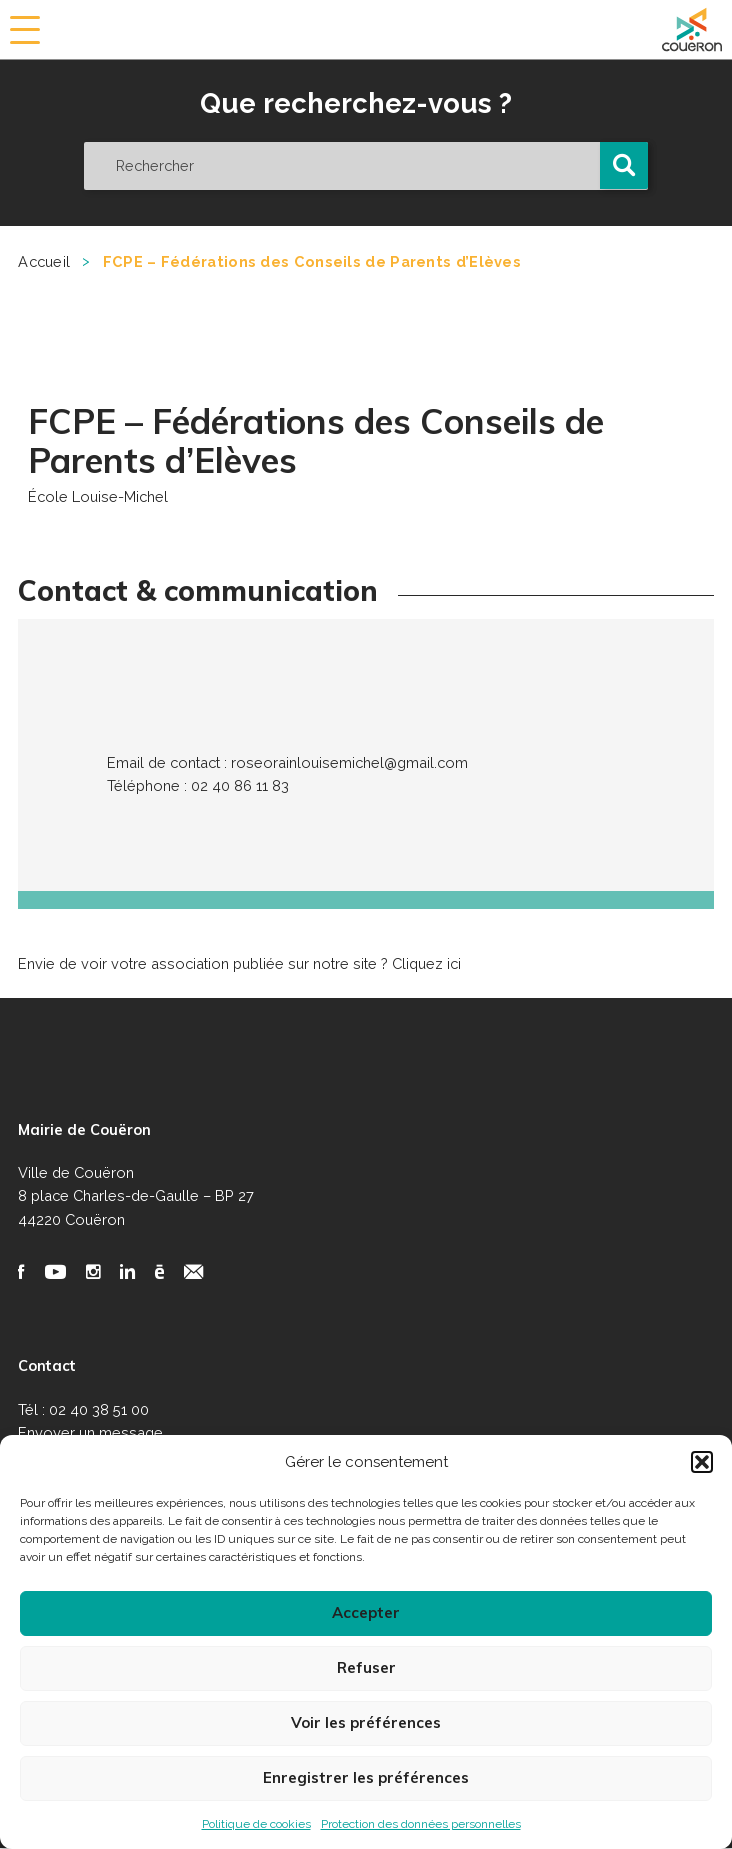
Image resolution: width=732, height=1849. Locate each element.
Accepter (366, 1612)
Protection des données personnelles (421, 1824)
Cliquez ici (426, 963)
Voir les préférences (366, 1722)
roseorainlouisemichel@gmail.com (349, 762)
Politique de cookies (256, 1824)
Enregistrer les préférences (366, 1777)
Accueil (44, 261)
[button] (702, 1462)
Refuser (366, 1667)
